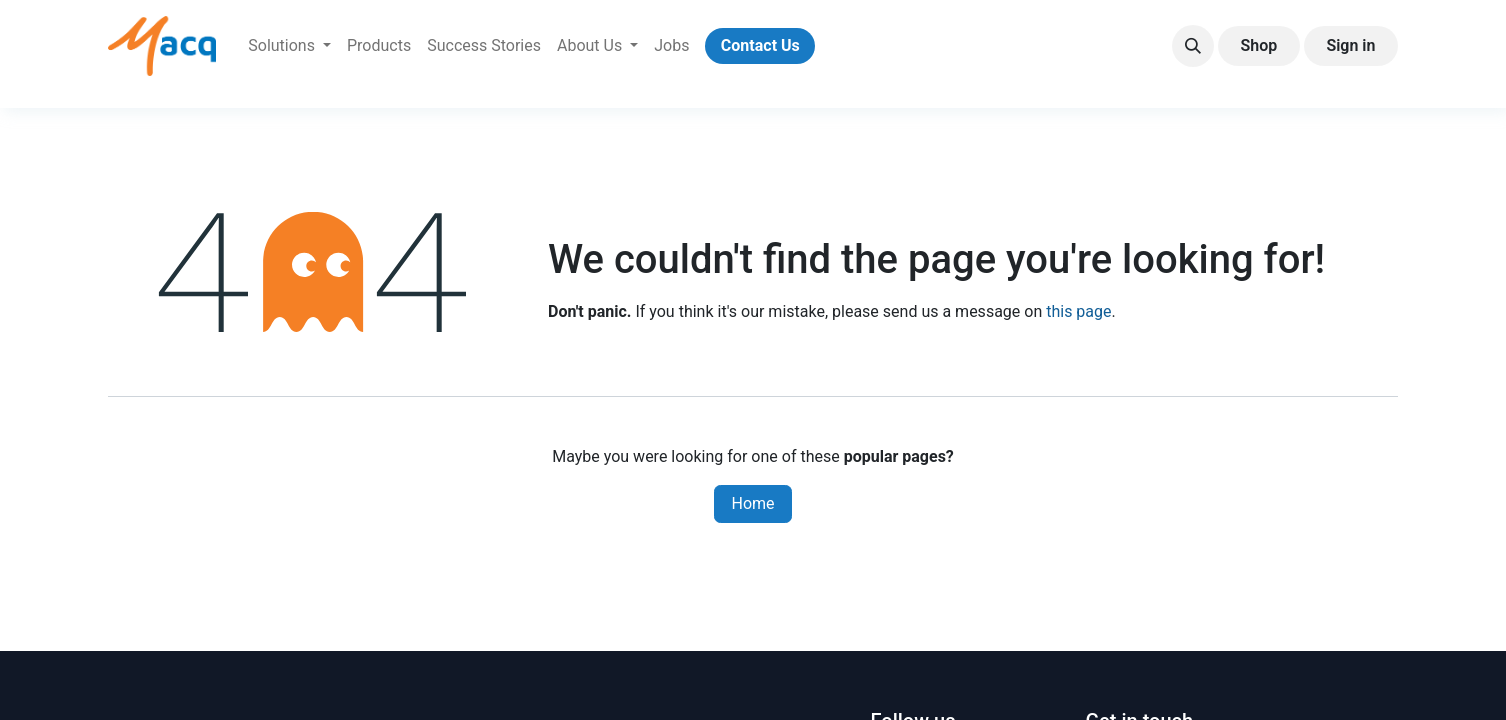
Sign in (1350, 45)
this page (1078, 311)
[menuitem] (289, 46)
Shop (1258, 45)
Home (752, 503)
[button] (1193, 46)
